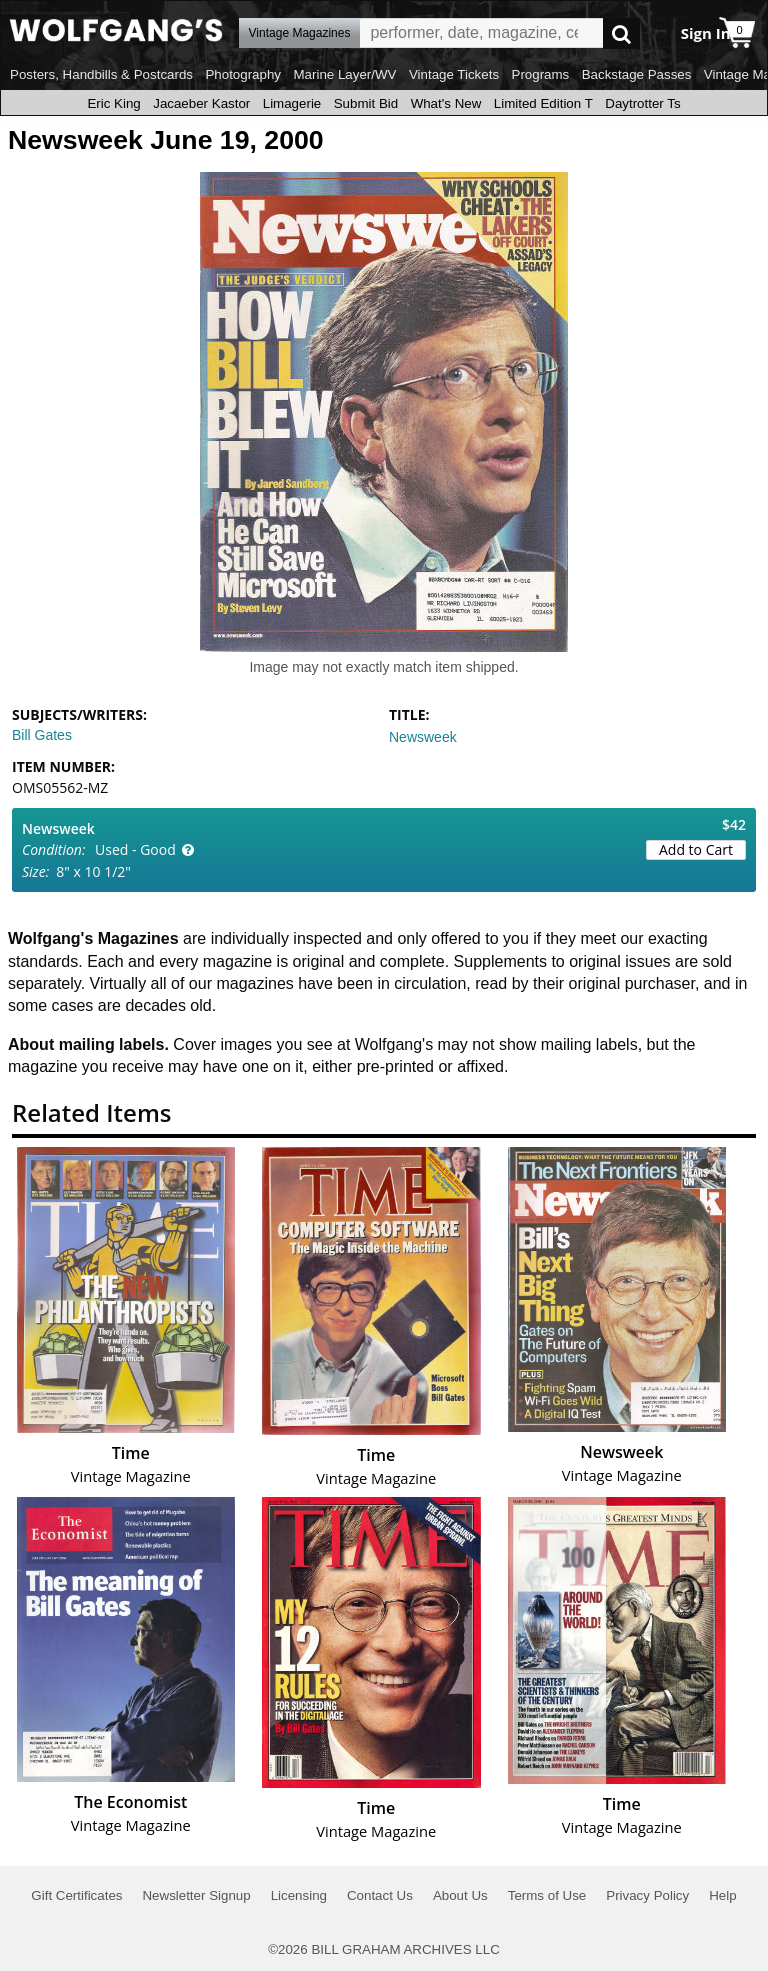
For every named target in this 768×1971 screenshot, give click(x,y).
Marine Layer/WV (344, 74)
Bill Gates (42, 735)
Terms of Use (547, 1895)
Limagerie (292, 103)
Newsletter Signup (196, 1895)
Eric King (113, 103)
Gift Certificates (76, 1895)
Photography (243, 74)
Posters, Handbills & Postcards (101, 74)
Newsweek (423, 737)
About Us (460, 1895)
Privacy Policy (647, 1895)
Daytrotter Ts (642, 103)
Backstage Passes (637, 74)
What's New (446, 103)
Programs (541, 74)
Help (722, 1895)
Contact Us (380, 1895)
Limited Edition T (543, 103)
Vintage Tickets (454, 74)
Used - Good (135, 849)
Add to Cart (696, 849)
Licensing (299, 1895)
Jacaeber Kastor (201, 103)
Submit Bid (366, 103)
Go (621, 33)
